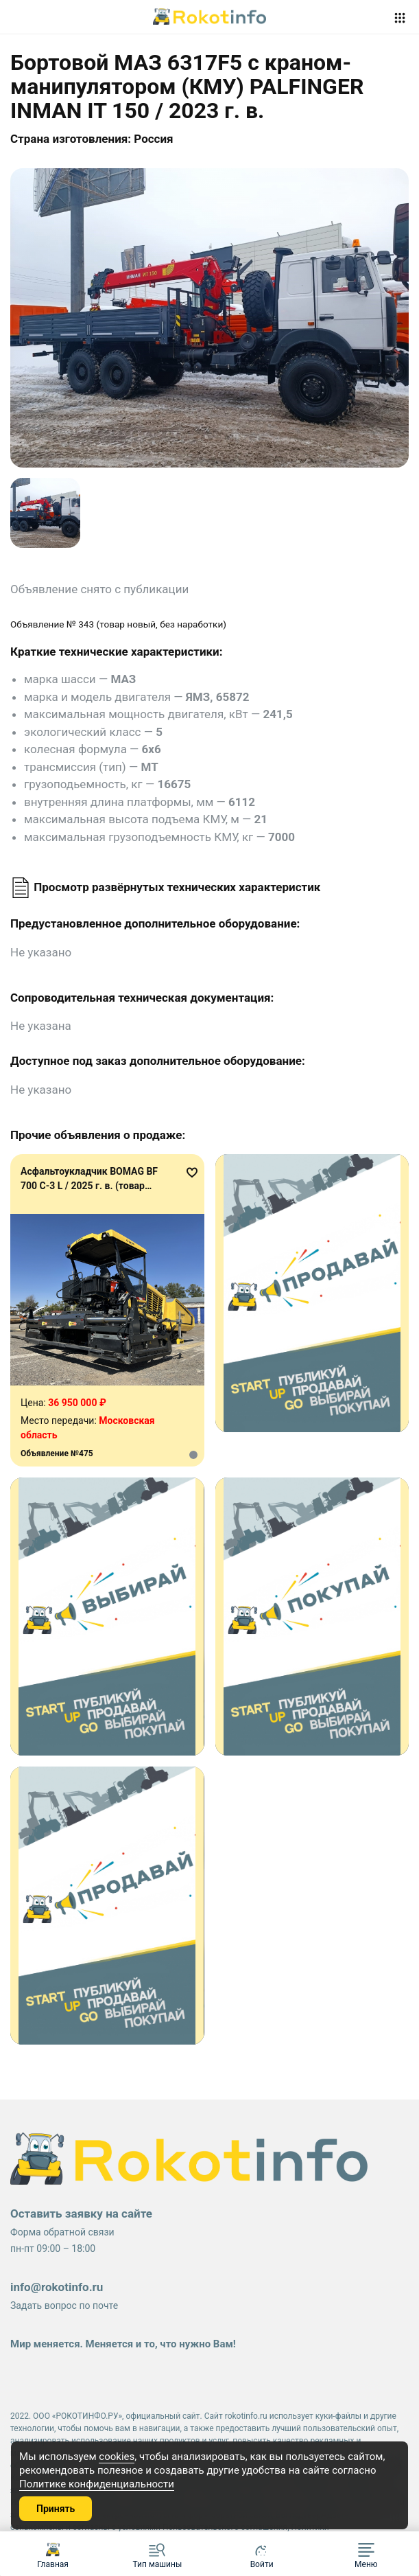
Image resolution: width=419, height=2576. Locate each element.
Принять (55, 2508)
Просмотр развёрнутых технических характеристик (165, 887)
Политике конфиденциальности (96, 2484)
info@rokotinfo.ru (56, 2287)
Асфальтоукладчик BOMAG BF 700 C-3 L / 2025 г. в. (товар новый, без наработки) (89, 1186)
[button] (366, 2553)
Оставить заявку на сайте (81, 2213)
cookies (116, 2456)
